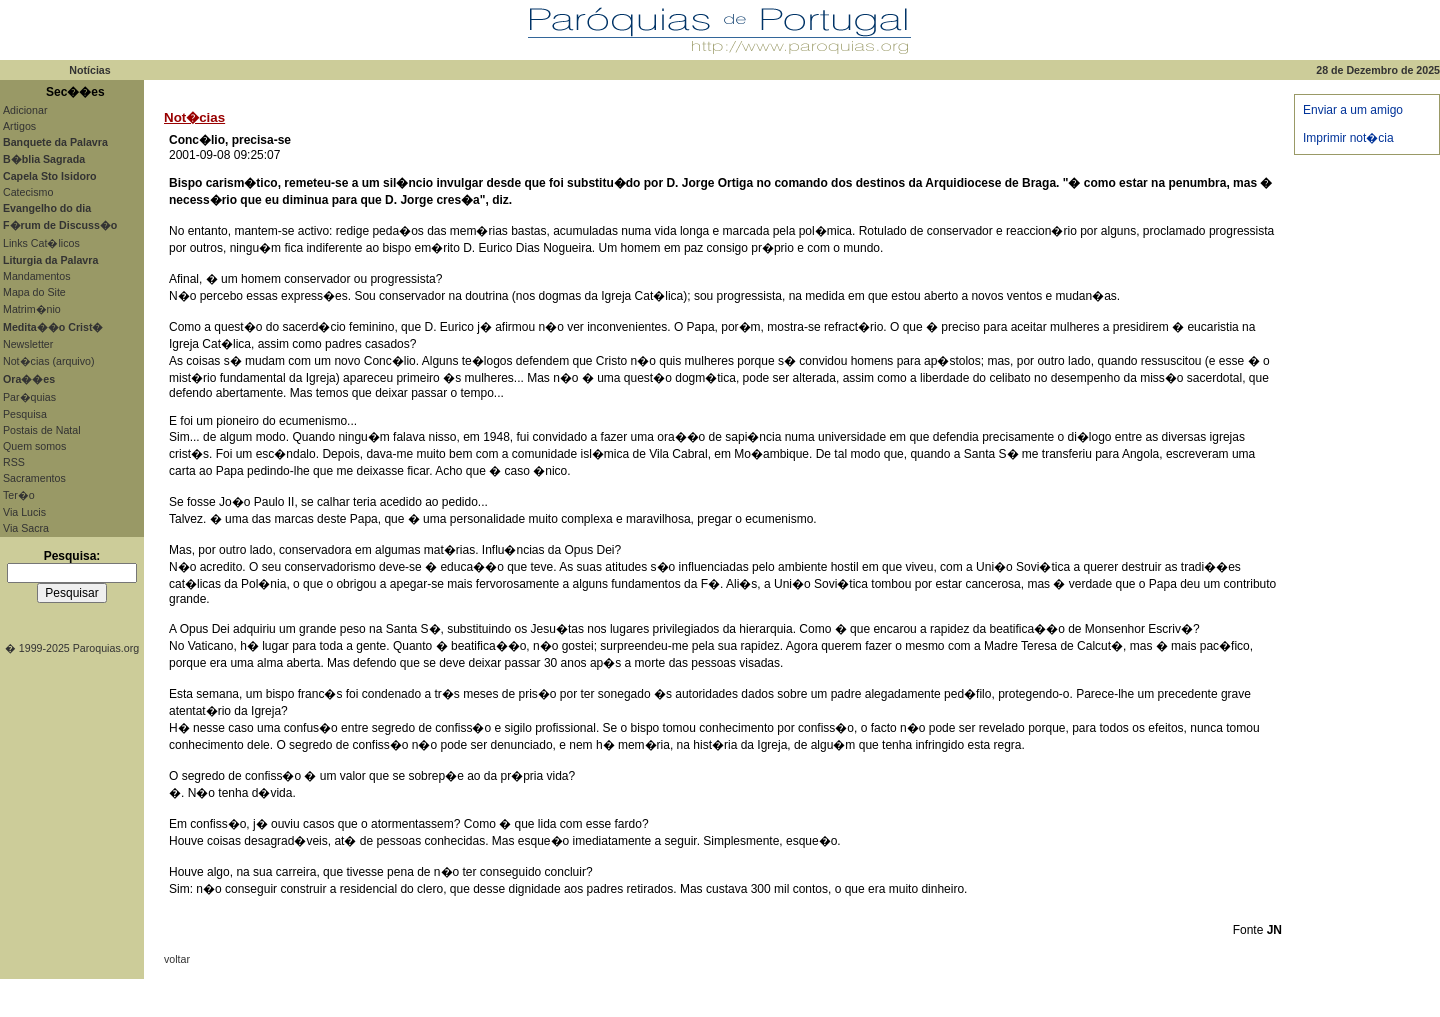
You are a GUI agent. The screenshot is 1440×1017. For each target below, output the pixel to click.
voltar (177, 959)
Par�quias (29, 397)
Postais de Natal (42, 430)
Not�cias (194, 117)
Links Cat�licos (41, 243)
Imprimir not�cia (1348, 138)
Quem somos (34, 446)
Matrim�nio (32, 309)
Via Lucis (24, 512)
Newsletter (28, 344)
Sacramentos (34, 478)
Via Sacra (26, 528)
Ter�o (19, 495)
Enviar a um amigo (1353, 110)
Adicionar (25, 110)
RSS (14, 462)
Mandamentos (37, 276)
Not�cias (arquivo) (49, 361)
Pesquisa (25, 414)
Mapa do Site (34, 292)
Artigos (19, 126)
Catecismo (28, 192)
